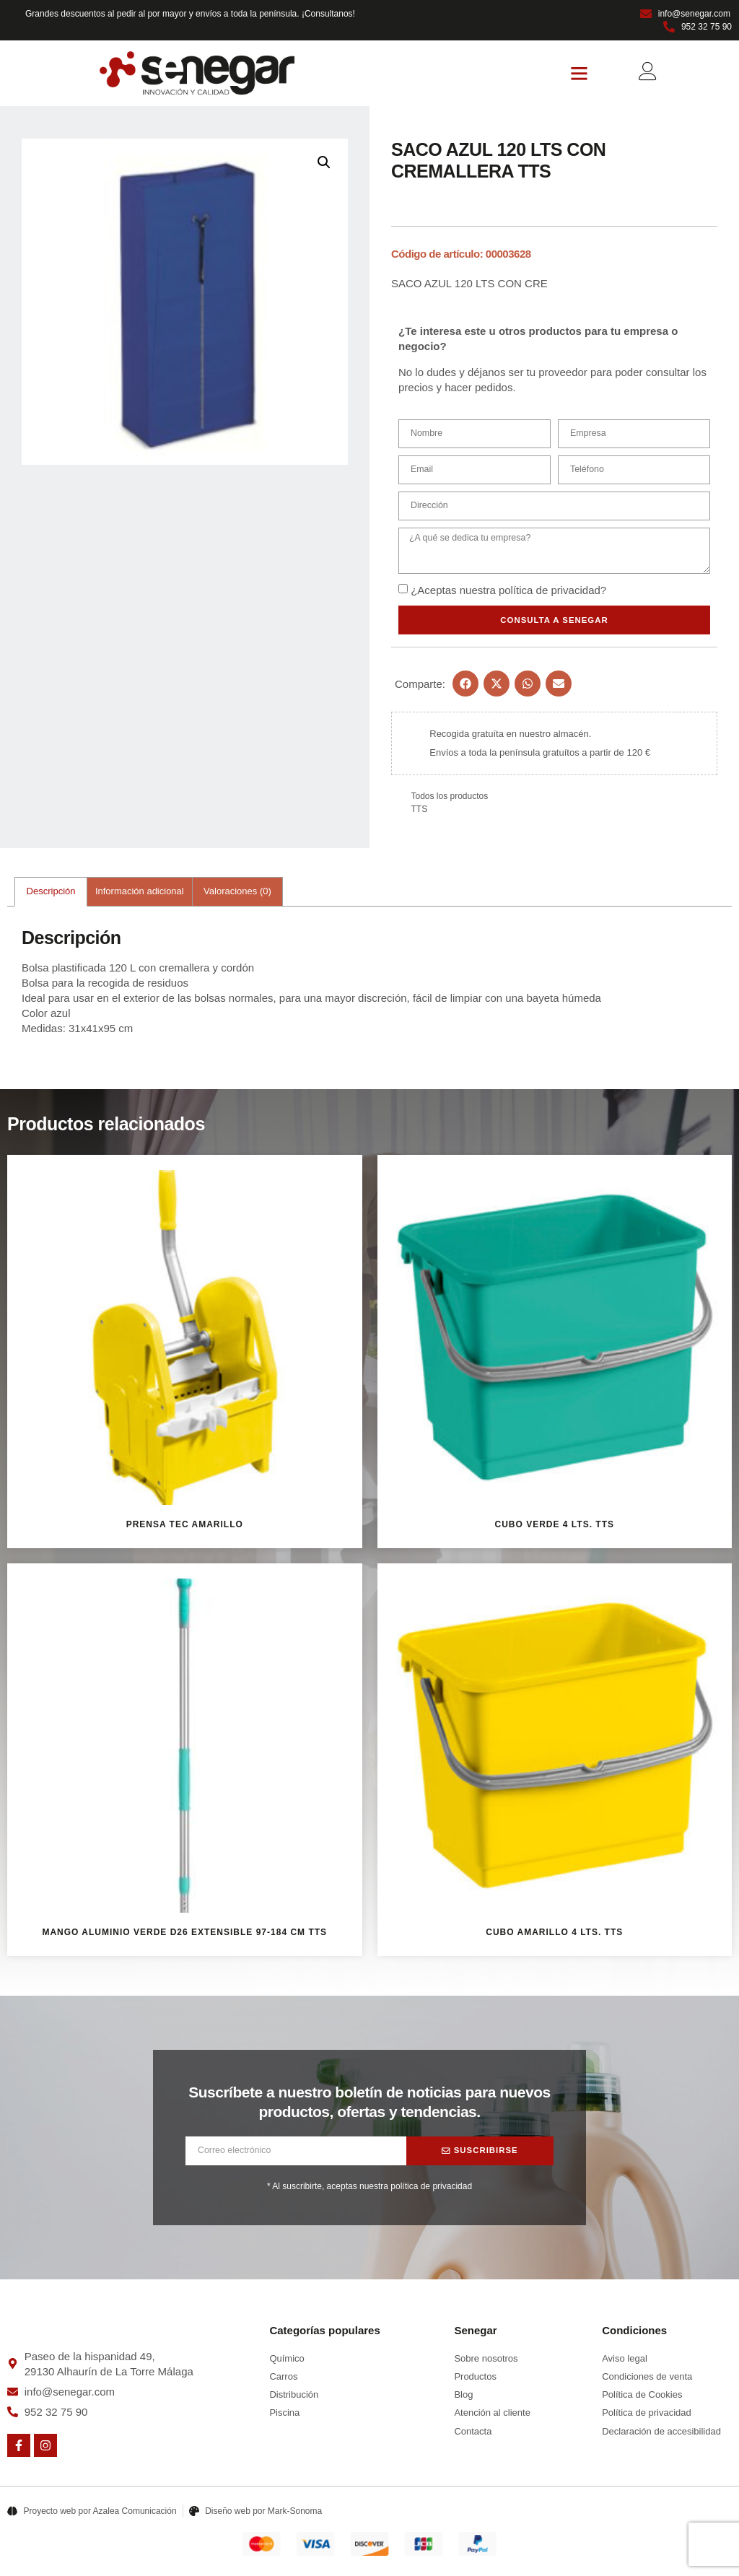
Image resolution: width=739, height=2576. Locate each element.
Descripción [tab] (51, 893)
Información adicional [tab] (139, 893)
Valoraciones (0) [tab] (237, 893)
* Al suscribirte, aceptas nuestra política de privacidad (369, 2188)
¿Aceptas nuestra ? (508, 591)
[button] (579, 73)
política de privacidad (549, 591)
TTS (419, 810)
